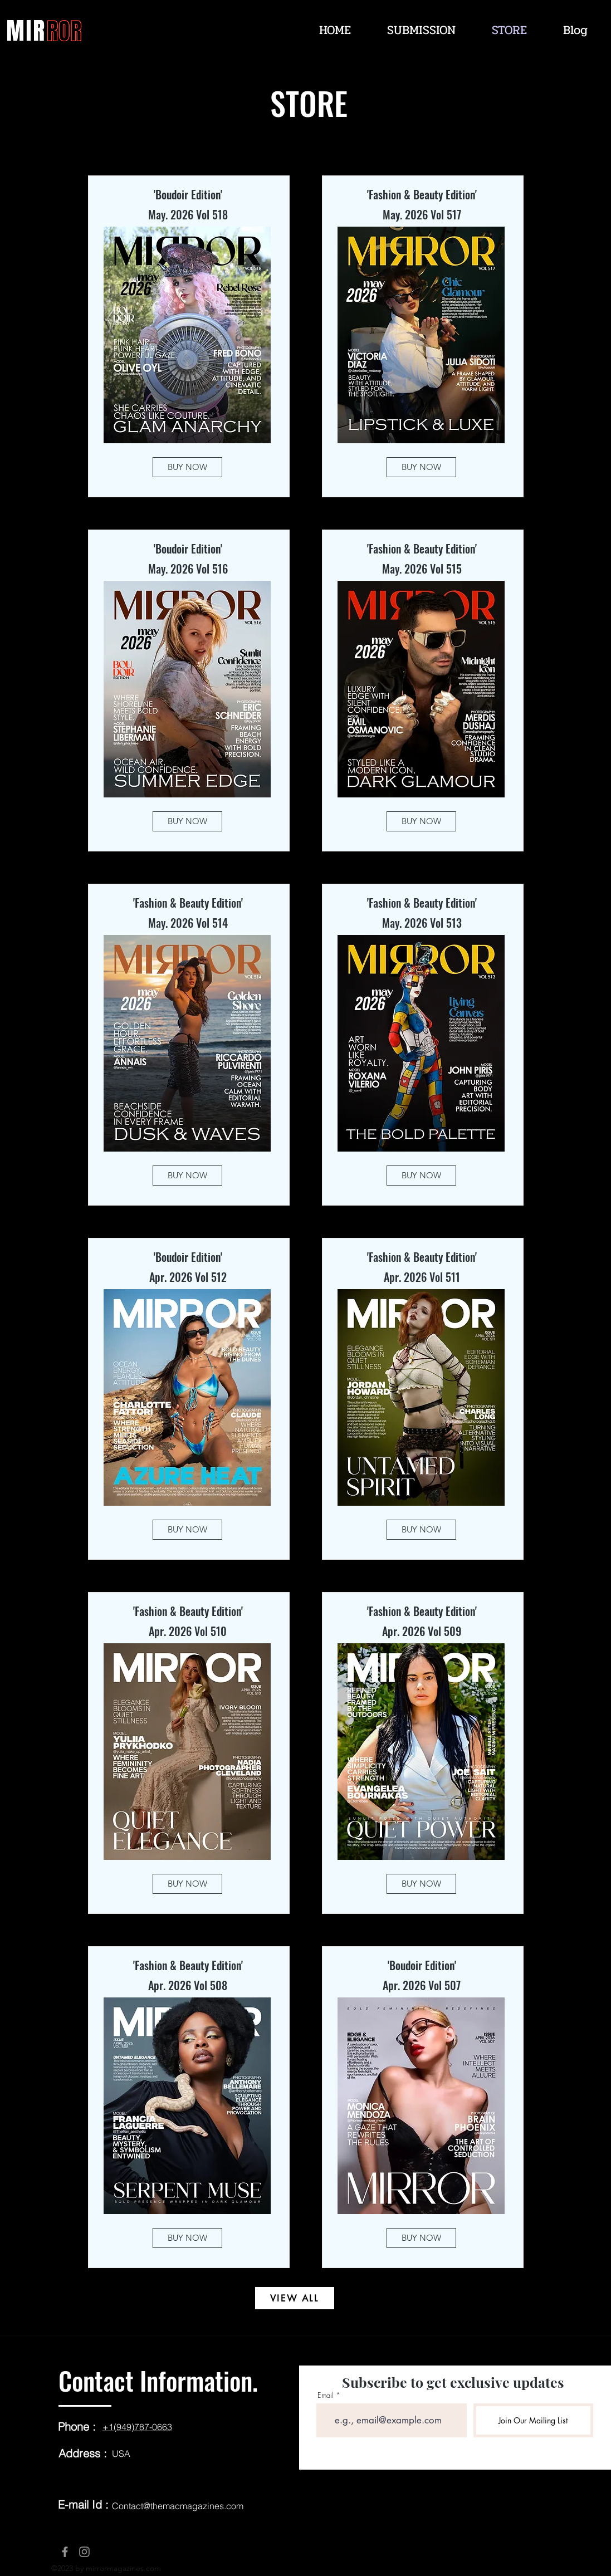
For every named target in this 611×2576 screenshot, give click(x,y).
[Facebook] (65, 2552)
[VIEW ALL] (294, 2298)
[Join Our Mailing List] (533, 2420)
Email (325, 2395)
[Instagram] (84, 2552)
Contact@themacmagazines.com (177, 2505)
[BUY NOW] (187, 467)
